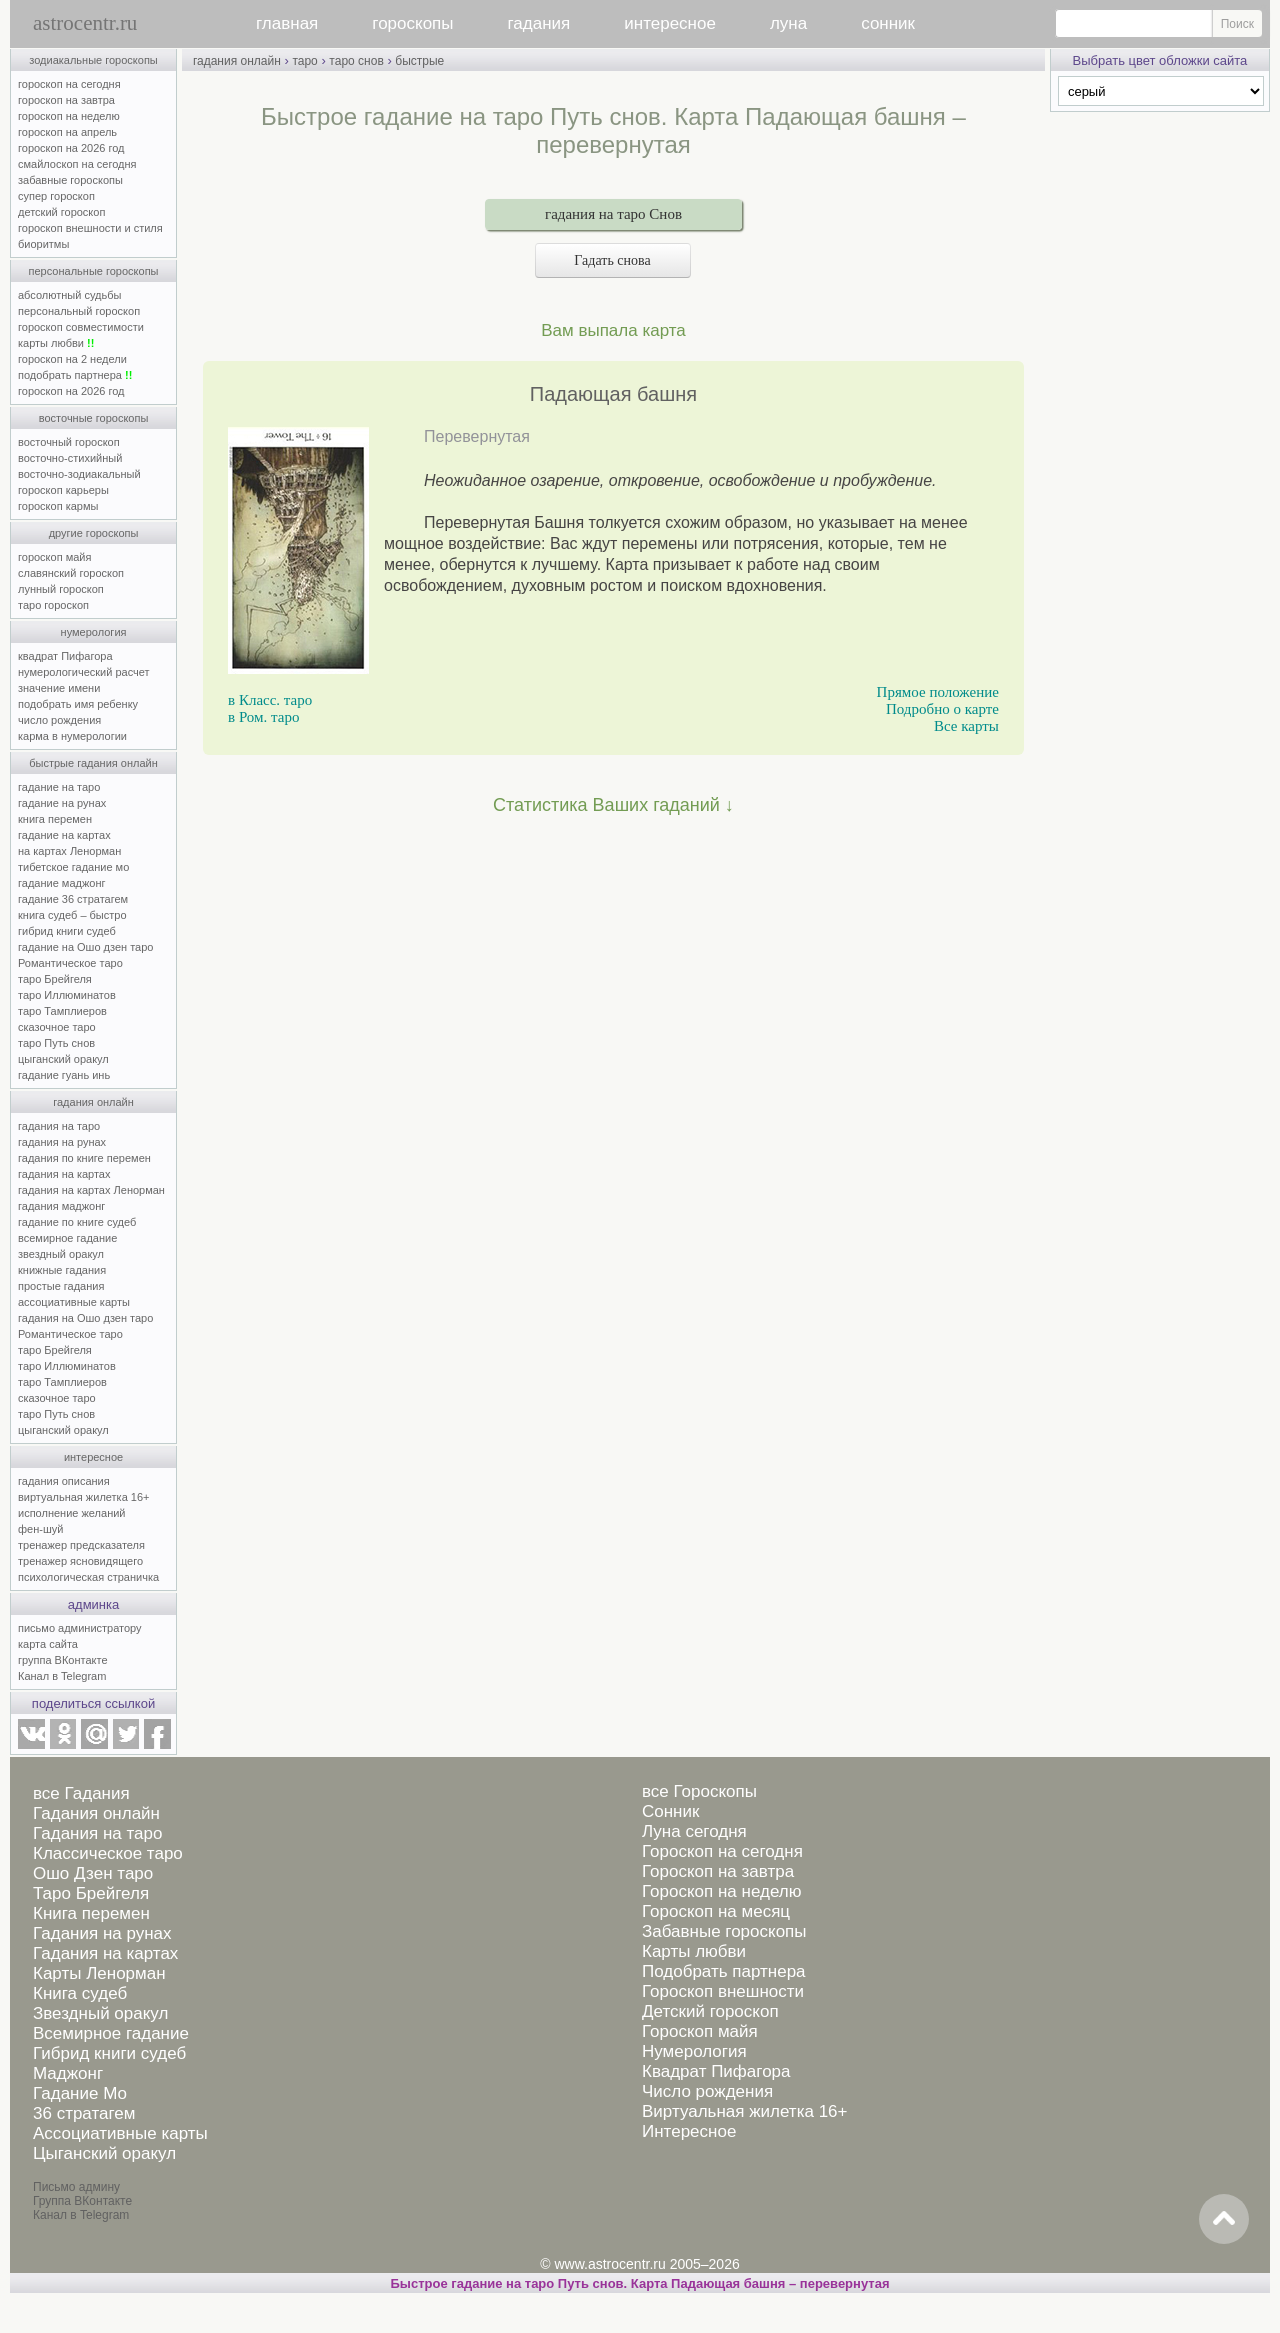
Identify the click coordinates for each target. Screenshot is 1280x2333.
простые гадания (61, 1286)
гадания (539, 23)
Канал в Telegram (62, 1676)
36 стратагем (84, 2113)
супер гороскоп (56, 196)
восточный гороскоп (69, 442)
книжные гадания (62, 1270)
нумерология (94, 632)
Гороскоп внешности (723, 1991)
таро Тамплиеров (62, 1011)
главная (287, 23)
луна (788, 23)
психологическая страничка (88, 1577)
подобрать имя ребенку (78, 704)
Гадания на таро (97, 1833)
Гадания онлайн (96, 1813)
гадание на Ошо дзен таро (85, 947)
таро (304, 61)
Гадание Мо (80, 2093)
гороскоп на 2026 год (71, 148)
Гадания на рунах (102, 1933)
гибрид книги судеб (67, 931)
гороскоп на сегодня (69, 84)
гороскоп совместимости (81, 327)
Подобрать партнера (724, 1971)
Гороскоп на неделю (721, 1891)
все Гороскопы (699, 1791)
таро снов (356, 61)
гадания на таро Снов (613, 214)
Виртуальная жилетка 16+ (745, 2111)
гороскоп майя (54, 557)
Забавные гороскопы (724, 1931)
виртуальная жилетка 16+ (83, 1497)
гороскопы (412, 23)
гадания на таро (59, 1126)
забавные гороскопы (70, 180)
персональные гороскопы (94, 271)
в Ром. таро (263, 717)
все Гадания (81, 1793)
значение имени (59, 688)
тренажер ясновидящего (80, 1561)
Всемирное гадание (111, 2033)
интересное (670, 23)
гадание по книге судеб (77, 1222)
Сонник (670, 1811)
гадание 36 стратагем (73, 899)
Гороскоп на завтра (718, 1871)
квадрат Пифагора (65, 656)
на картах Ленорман (69, 851)
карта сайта (48, 1644)
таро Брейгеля (55, 979)
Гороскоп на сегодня (722, 1851)
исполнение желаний (72, 1513)
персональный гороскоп (79, 311)
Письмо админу (76, 2187)
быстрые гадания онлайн (93, 763)
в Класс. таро (270, 700)
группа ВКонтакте (63, 1660)
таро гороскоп (53, 605)
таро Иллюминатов (67, 995)
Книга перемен (91, 1913)
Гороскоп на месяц (716, 1911)
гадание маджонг (61, 883)
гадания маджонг (61, 1206)
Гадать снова (613, 260)
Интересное (689, 2131)
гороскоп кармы (58, 506)
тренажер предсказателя (81, 1545)
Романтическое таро (70, 963)
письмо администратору (80, 1628)
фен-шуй (40, 1529)
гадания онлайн (93, 1102)
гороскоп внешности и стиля (90, 228)
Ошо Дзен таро (93, 1873)
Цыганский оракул (104, 2153)
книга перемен (55, 819)
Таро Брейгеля (91, 1893)
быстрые (419, 61)
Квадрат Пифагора (716, 2071)
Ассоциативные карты (120, 2133)
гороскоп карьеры (63, 490)
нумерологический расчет (84, 672)
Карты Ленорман (99, 1973)
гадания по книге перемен (84, 1158)
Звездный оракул (100, 2013)
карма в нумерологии (72, 736)
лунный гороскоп (61, 589)
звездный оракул (61, 1254)
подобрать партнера (75, 375)
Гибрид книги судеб (109, 2053)
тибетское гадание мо (73, 867)
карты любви (56, 343)
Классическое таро (108, 1853)
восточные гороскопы (94, 418)
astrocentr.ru (85, 23)
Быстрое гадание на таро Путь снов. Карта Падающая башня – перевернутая (640, 2283)
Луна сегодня (694, 1831)
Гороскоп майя (700, 2031)
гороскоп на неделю (69, 116)
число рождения (59, 720)
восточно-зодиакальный (79, 474)
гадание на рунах (62, 803)
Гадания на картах (105, 1953)
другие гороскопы (94, 533)
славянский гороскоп (71, 573)
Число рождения (707, 2091)
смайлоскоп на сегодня (77, 164)
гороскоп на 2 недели (72, 359)
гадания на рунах (62, 1142)
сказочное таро (57, 1027)
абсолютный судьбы (69, 295)
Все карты (966, 726)
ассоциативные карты (74, 1302)
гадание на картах (64, 835)
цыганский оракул (63, 1059)
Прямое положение (938, 692)
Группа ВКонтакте (82, 2201)
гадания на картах (64, 1174)
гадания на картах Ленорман (94, 1190)
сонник (888, 23)
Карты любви (694, 1951)
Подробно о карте (942, 709)
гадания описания (64, 1481)
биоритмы (43, 244)
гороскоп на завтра (66, 100)
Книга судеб (80, 1993)
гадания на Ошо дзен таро (85, 1318)
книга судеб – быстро (72, 915)
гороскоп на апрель (67, 132)
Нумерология (694, 2051)
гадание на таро (59, 787)
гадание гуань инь (64, 1075)
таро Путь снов (56, 1043)
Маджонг (68, 2073)
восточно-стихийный (70, 458)
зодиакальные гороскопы (93, 60)
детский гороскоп (61, 212)
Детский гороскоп (710, 2011)
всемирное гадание (67, 1238)
